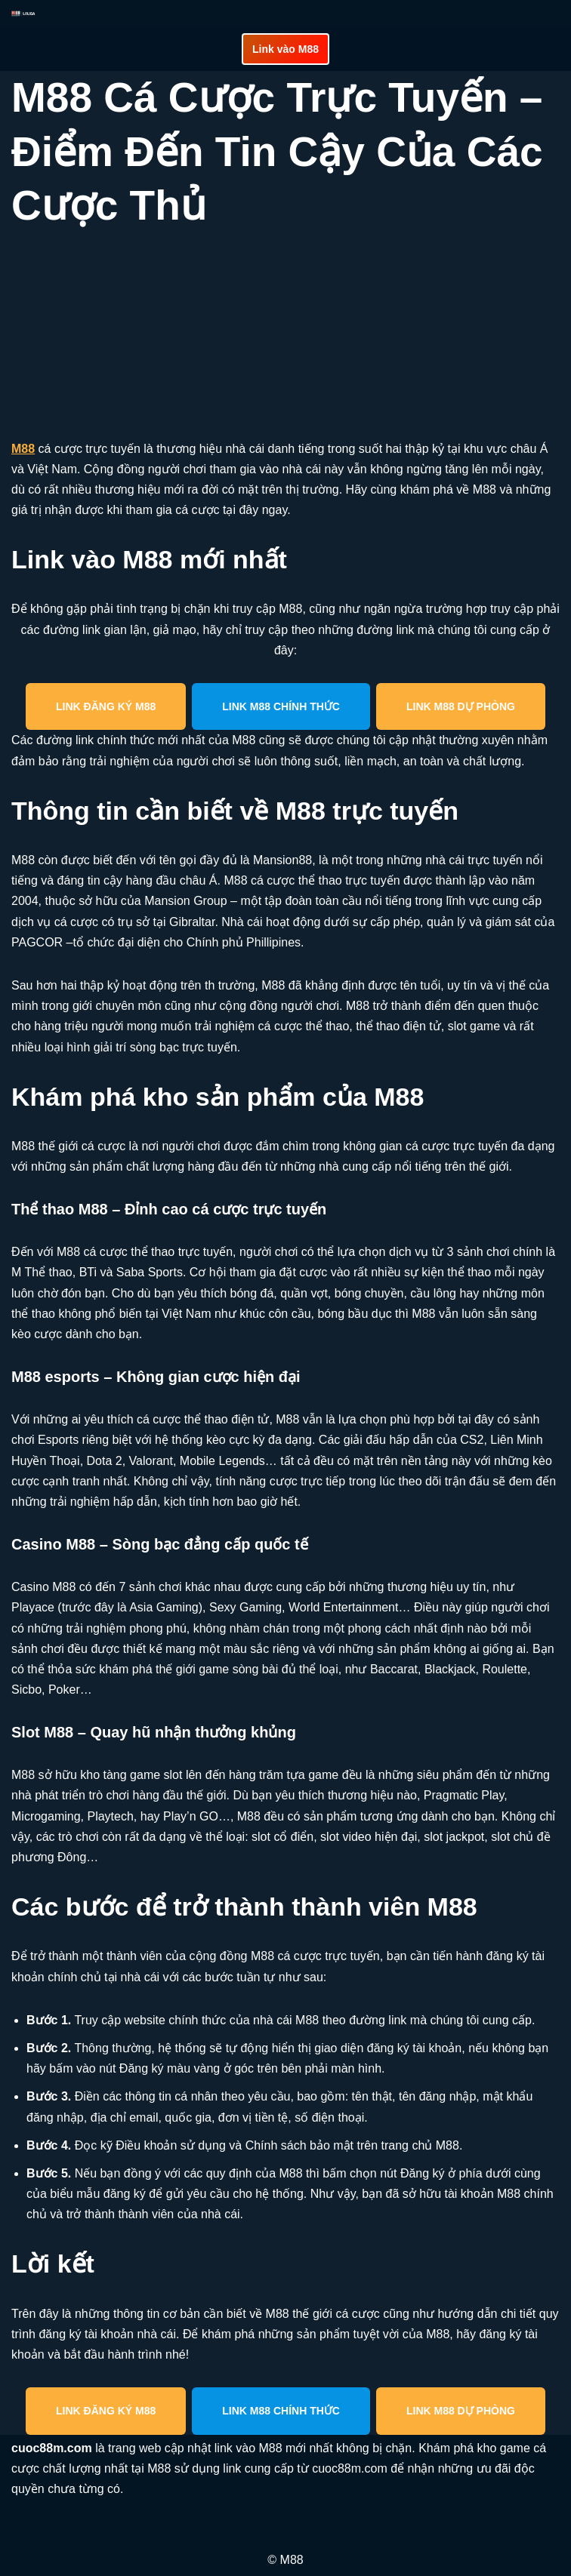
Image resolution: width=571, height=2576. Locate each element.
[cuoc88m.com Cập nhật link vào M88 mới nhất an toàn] (23, 14)
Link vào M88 (285, 49)
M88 (23, 448)
